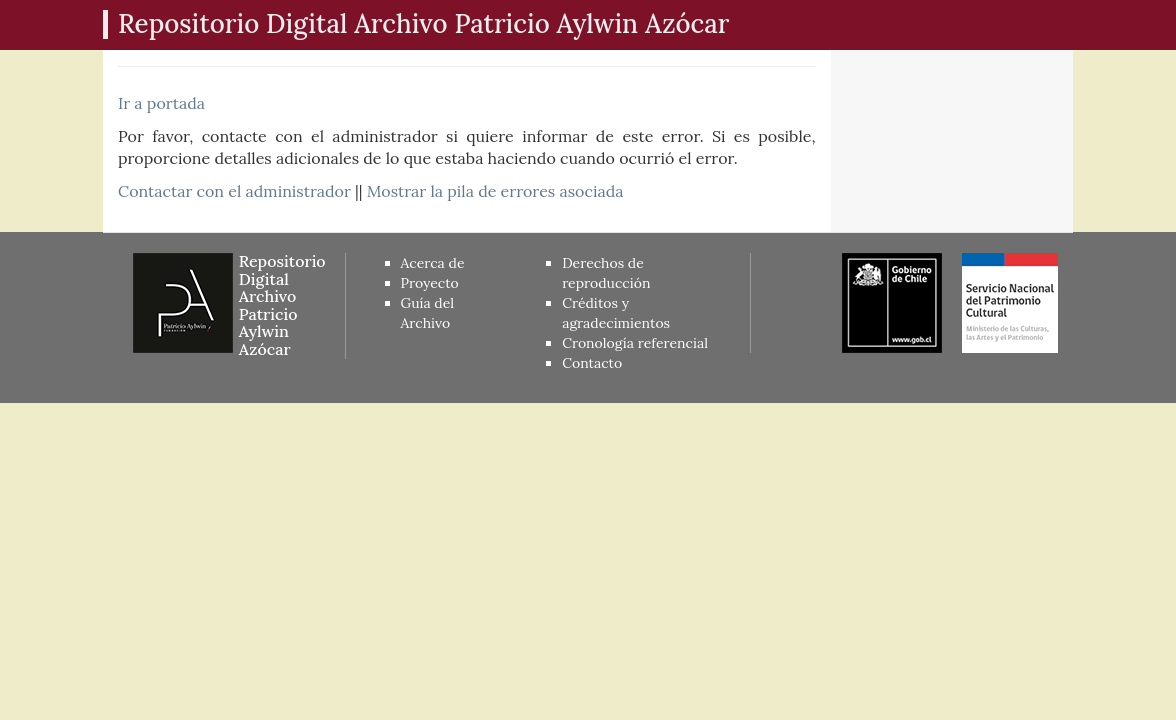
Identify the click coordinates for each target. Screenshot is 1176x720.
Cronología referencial (635, 343)
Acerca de (433, 263)
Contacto (592, 363)
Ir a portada (161, 103)
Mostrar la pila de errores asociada (495, 191)
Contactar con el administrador (234, 191)
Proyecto (430, 283)
